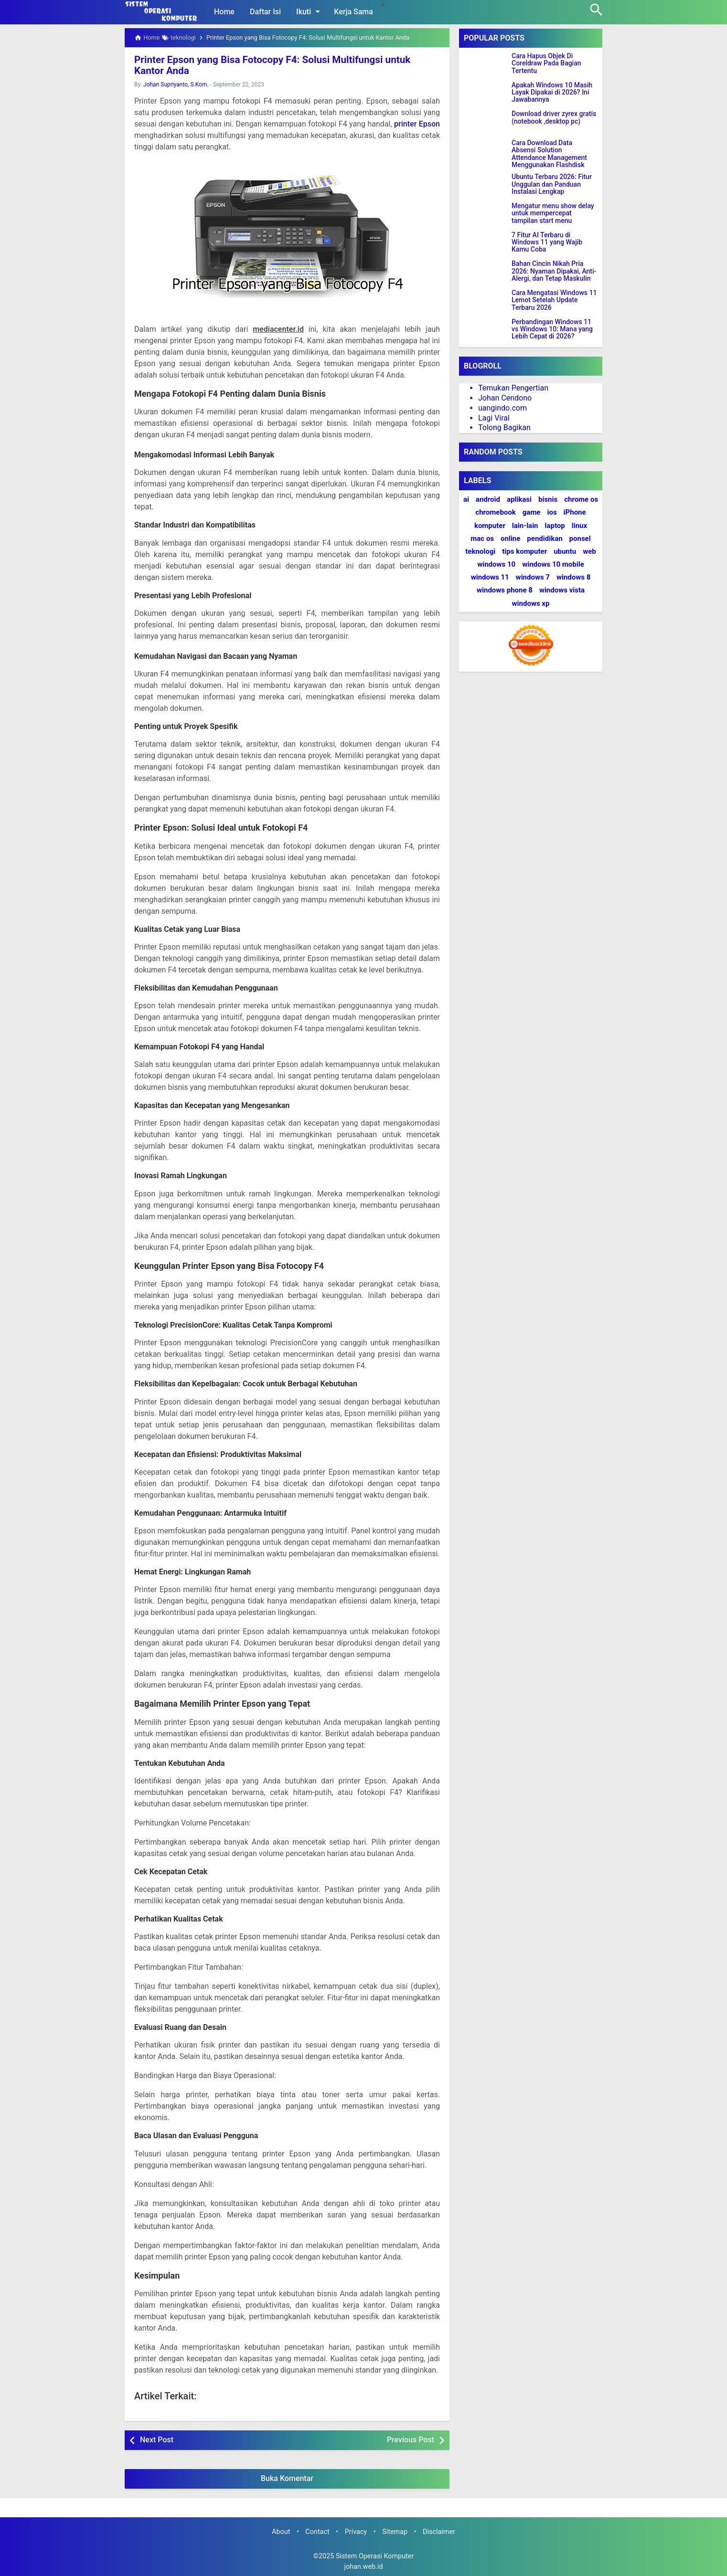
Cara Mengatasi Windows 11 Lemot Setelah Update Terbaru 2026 (554, 300)
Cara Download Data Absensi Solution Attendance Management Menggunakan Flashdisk (549, 154)
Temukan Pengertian (513, 387)
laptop (555, 525)
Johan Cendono (505, 397)
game (532, 512)
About (281, 2531)
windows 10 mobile (553, 564)
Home (224, 11)
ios (551, 512)
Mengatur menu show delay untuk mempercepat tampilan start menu (553, 213)
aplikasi (519, 499)
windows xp (531, 603)
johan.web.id (363, 2566)
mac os (482, 538)
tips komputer (524, 551)
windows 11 (490, 577)
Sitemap (394, 2531)
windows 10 (496, 564)
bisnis (547, 499)
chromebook (495, 512)
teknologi (480, 551)
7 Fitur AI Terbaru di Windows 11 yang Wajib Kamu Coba (547, 242)
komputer (489, 525)
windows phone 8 (505, 590)
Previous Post (410, 2439)
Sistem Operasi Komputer (375, 2556)
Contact (317, 2531)
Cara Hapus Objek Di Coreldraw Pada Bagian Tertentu (546, 63)
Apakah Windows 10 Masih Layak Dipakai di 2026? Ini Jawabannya (552, 93)
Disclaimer (439, 2531)
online (510, 538)
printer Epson (417, 122)
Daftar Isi (265, 11)
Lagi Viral (494, 417)
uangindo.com (502, 407)
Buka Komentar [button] (287, 2477)
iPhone (575, 512)
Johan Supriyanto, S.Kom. (176, 83)
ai (466, 499)
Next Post (156, 2439)
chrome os (581, 499)
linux (579, 525)
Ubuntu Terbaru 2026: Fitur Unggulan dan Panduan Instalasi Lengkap (552, 184)
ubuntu (565, 551)
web (589, 551)
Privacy (356, 2531)
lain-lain (525, 525)
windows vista (562, 590)
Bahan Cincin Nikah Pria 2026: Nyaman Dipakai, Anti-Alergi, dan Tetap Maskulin (554, 271)
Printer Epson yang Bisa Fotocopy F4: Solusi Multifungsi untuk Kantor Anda (283, 65)
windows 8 (573, 577)
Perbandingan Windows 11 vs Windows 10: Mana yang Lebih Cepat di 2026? (552, 329)
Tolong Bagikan (504, 427)
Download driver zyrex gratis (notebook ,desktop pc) (554, 117)
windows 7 (533, 577)
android (488, 499)
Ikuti (309, 11)
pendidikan (544, 538)
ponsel (580, 538)
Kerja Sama (353, 11)
